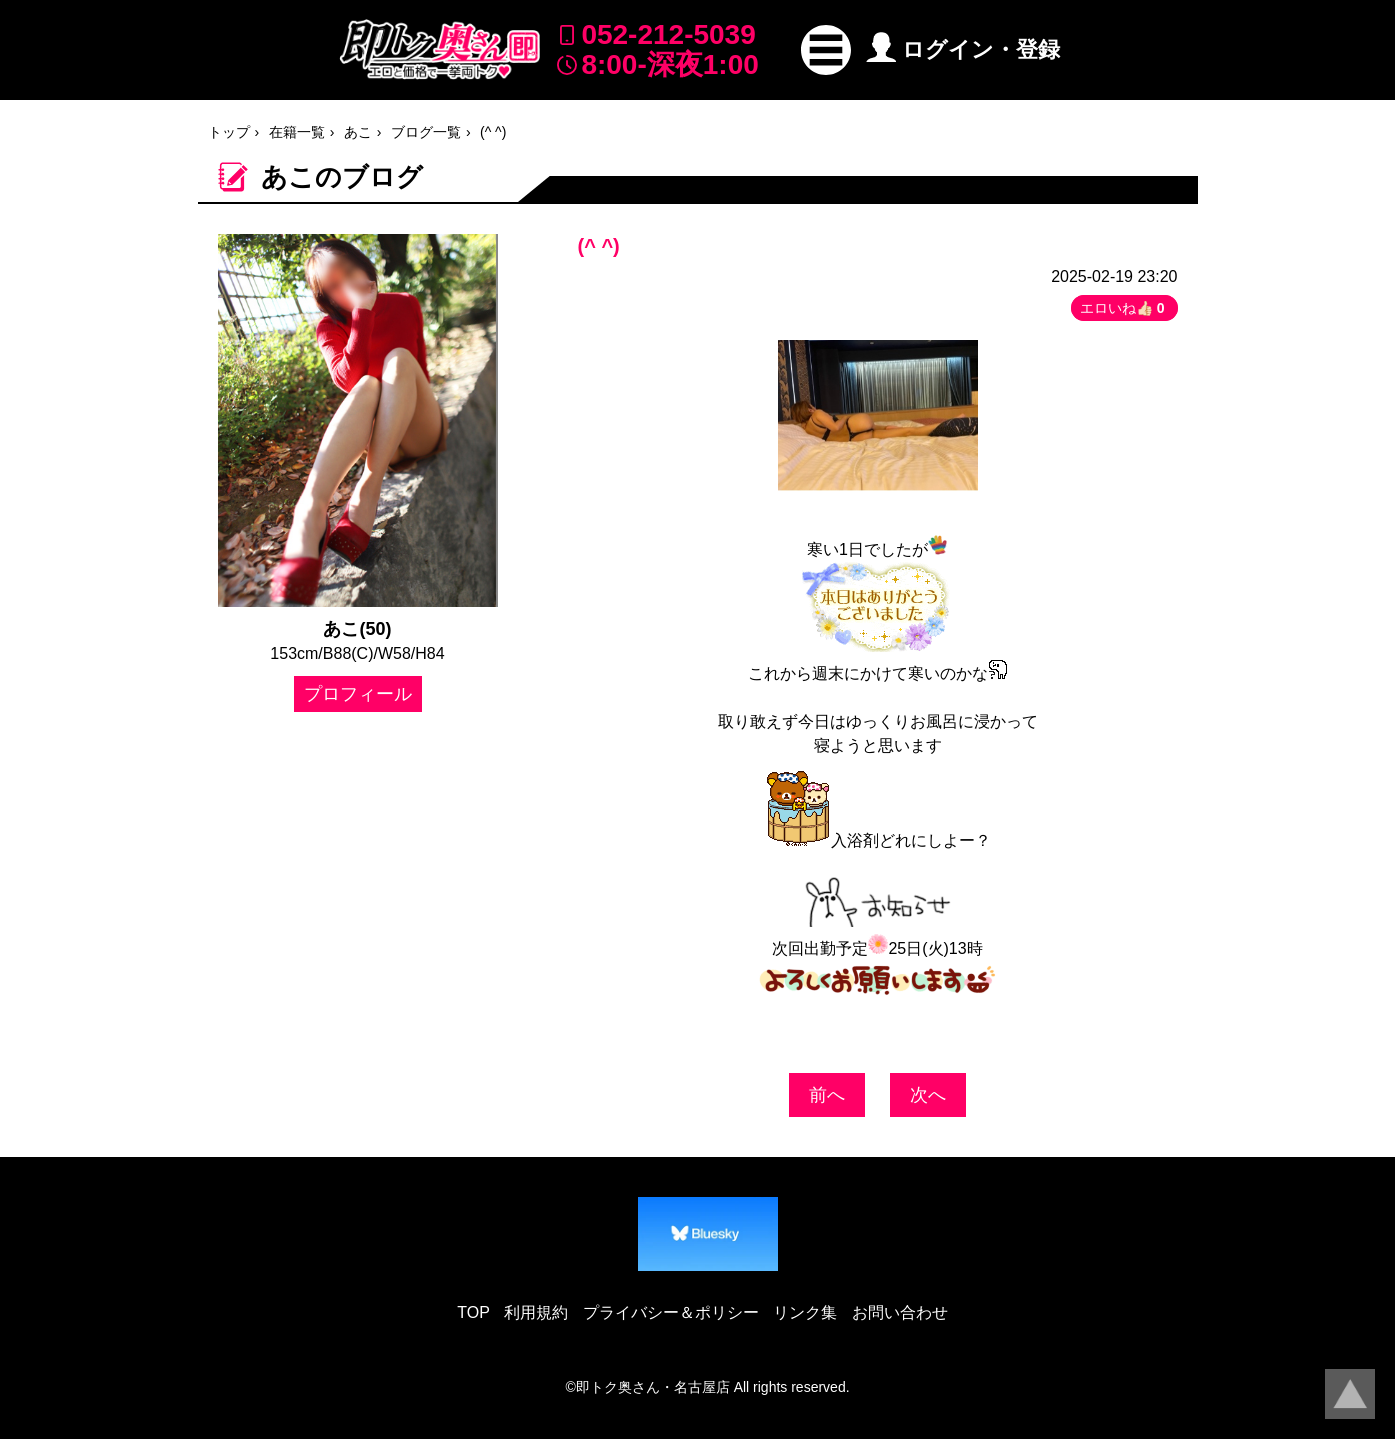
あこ (358, 132)
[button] (826, 50)
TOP (473, 1312)
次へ (928, 1095)
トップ (229, 132)
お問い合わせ (900, 1312)
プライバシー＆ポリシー (671, 1312)
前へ (827, 1095)
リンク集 (805, 1312)
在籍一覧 (297, 132)
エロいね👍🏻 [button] (1124, 308)
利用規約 (536, 1312)
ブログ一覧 (426, 132)
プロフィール (358, 694)
